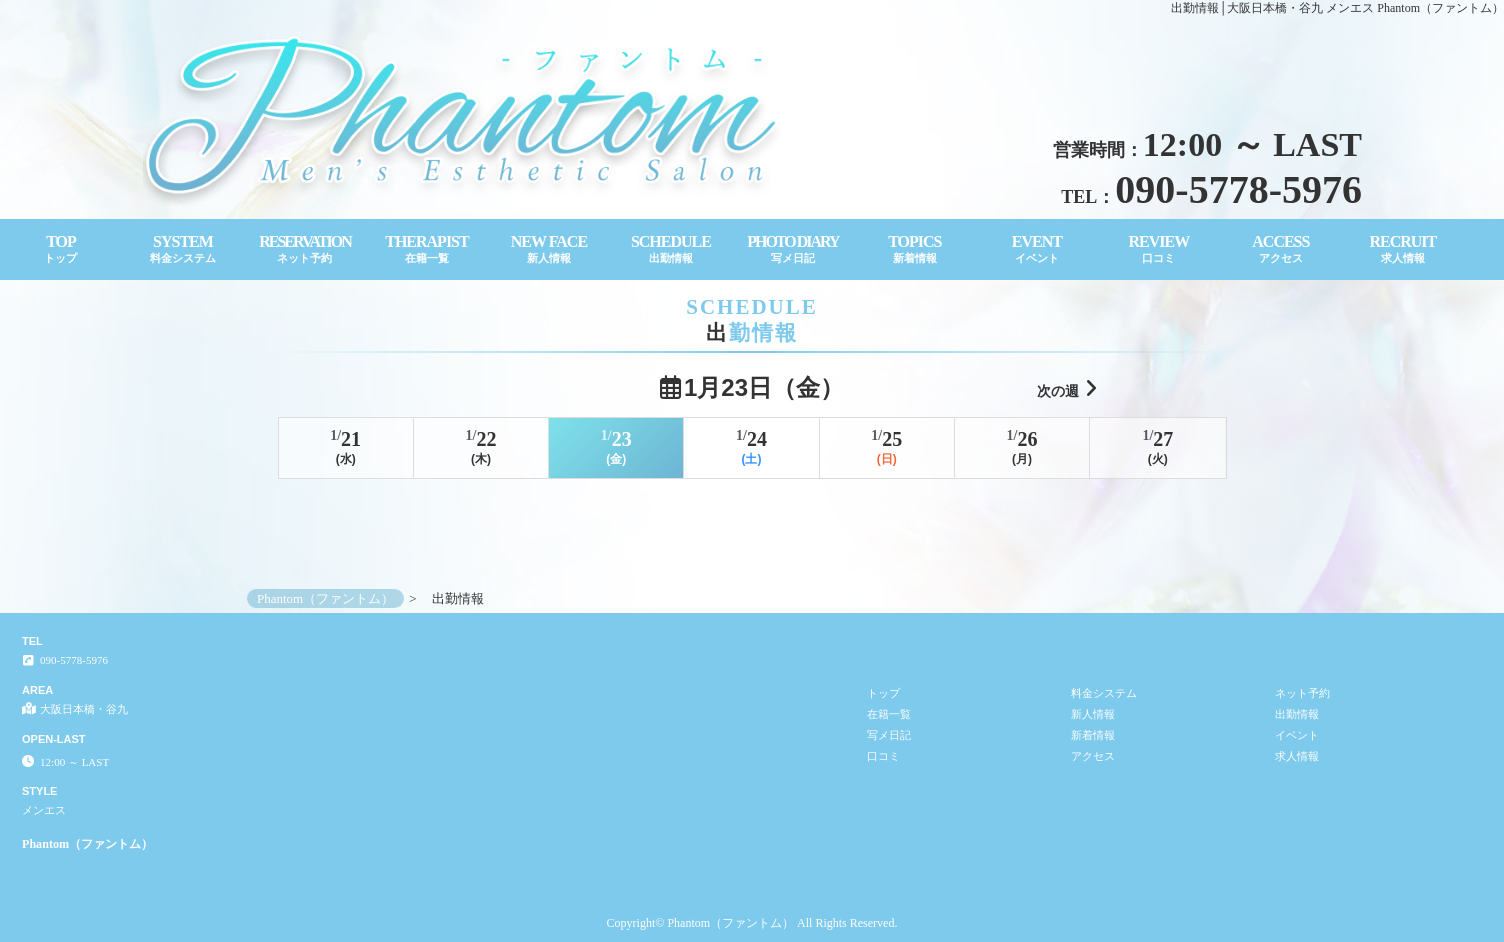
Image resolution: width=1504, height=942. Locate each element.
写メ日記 (889, 735)
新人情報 (1093, 714)
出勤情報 (1297, 714)
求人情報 (1297, 756)
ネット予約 (1302, 693)
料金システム (1104, 693)
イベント (1297, 735)
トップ (883, 693)
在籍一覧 (889, 714)
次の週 (1067, 388)
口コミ (883, 756)
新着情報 (1093, 735)
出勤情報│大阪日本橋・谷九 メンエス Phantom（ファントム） (1337, 8)
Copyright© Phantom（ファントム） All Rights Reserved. (752, 923)
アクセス (1093, 756)
